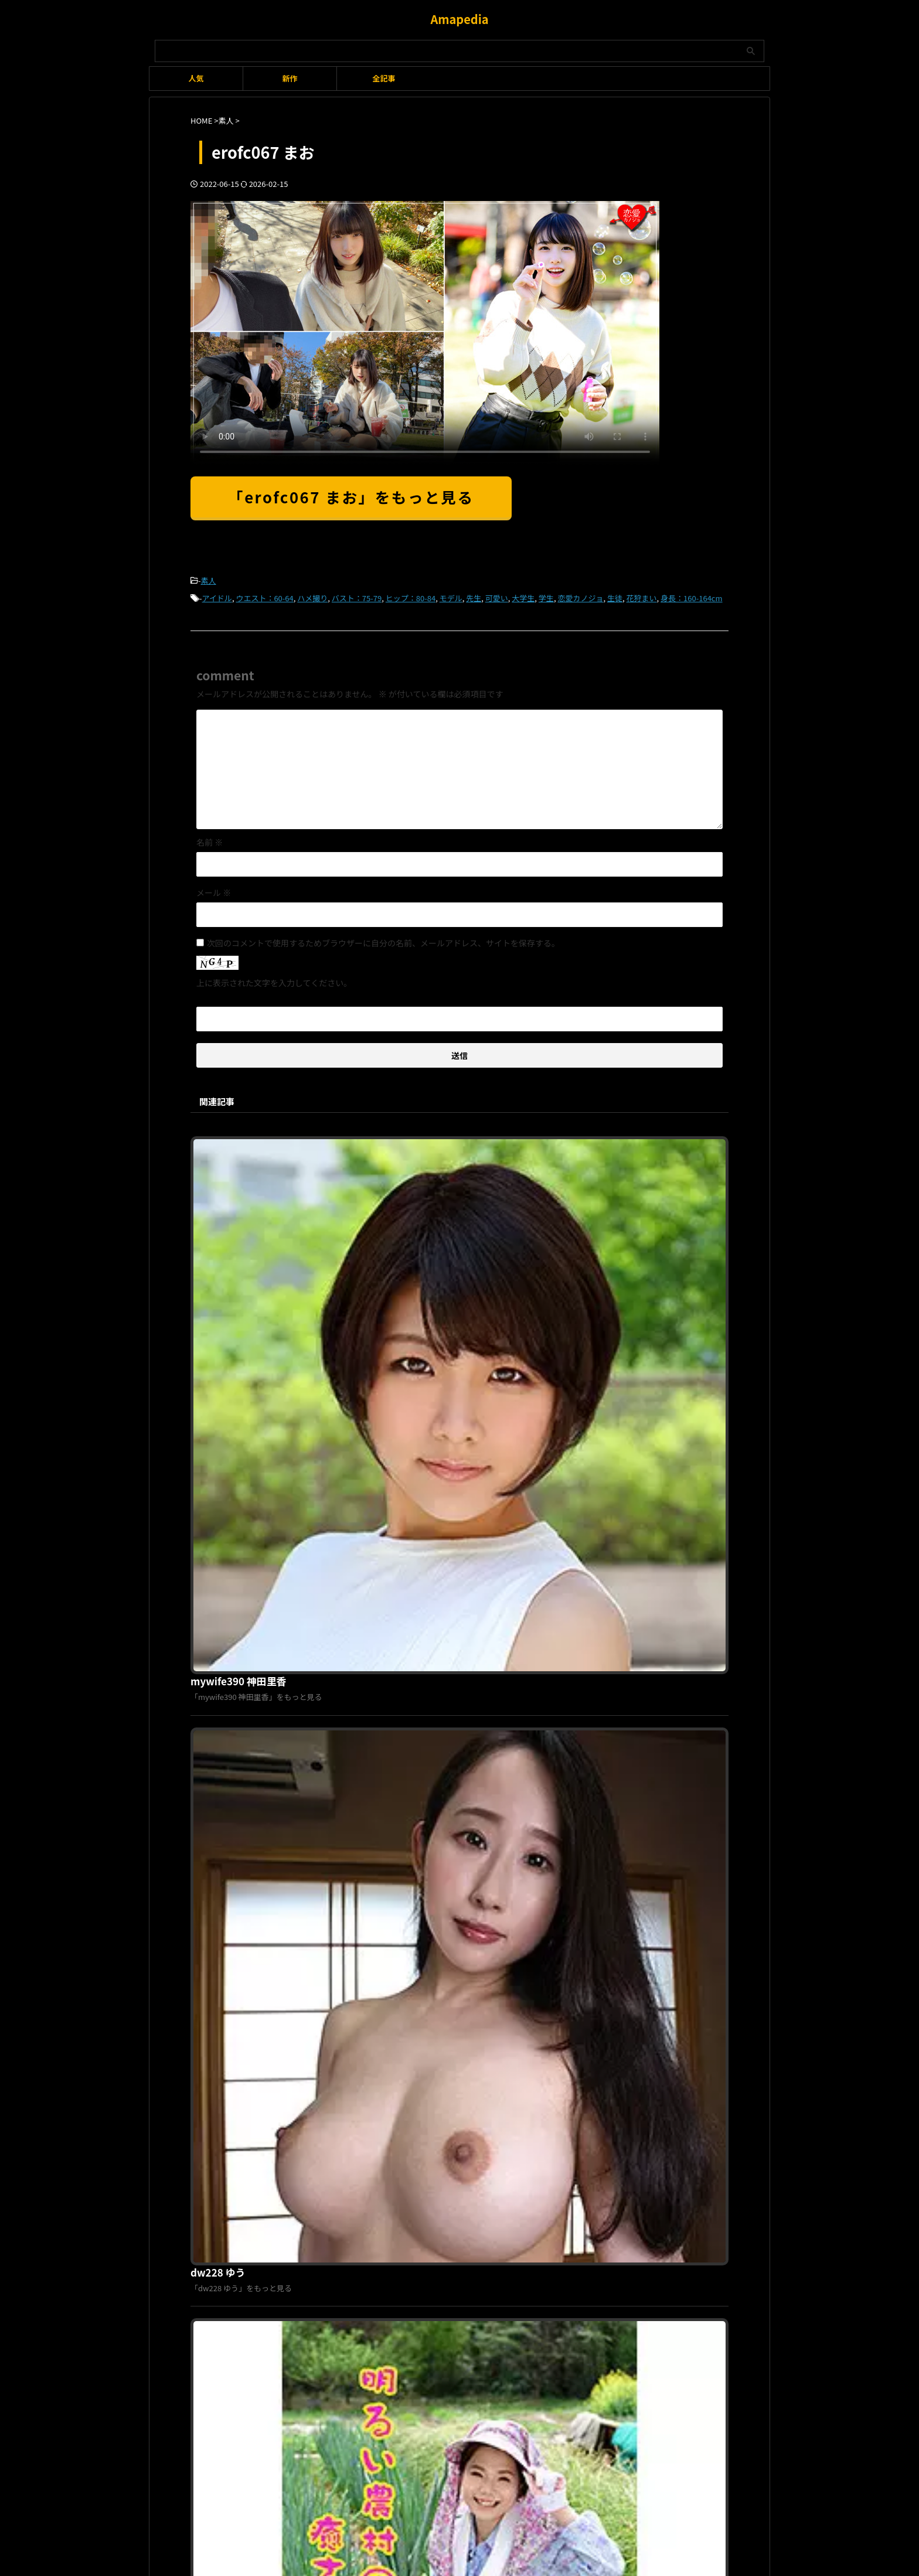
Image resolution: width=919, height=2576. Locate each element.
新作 (289, 78)
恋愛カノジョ (580, 595)
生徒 (614, 595)
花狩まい (642, 595)
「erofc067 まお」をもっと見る (351, 496)
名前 (209, 838)
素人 (208, 579)
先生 (473, 595)
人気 (195, 78)
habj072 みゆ (404, 1740)
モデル (451, 595)
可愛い (496, 595)
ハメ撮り (312, 595)
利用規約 (391, 2178)
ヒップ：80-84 (410, 595)
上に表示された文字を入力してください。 (274, 979)
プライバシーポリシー (452, 2178)
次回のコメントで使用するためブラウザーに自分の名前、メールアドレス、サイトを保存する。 (383, 939)
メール (213, 889)
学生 (546, 595)
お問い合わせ (521, 2178)
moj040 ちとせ (407, 1940)
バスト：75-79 (357, 595)
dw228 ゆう (401, 1340)
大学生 (523, 595)
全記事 (383, 78)
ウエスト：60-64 (264, 595)
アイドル (217, 595)
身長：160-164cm (691, 595)
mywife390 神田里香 (420, 1140)
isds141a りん (405, 1540)
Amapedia (459, 19)
